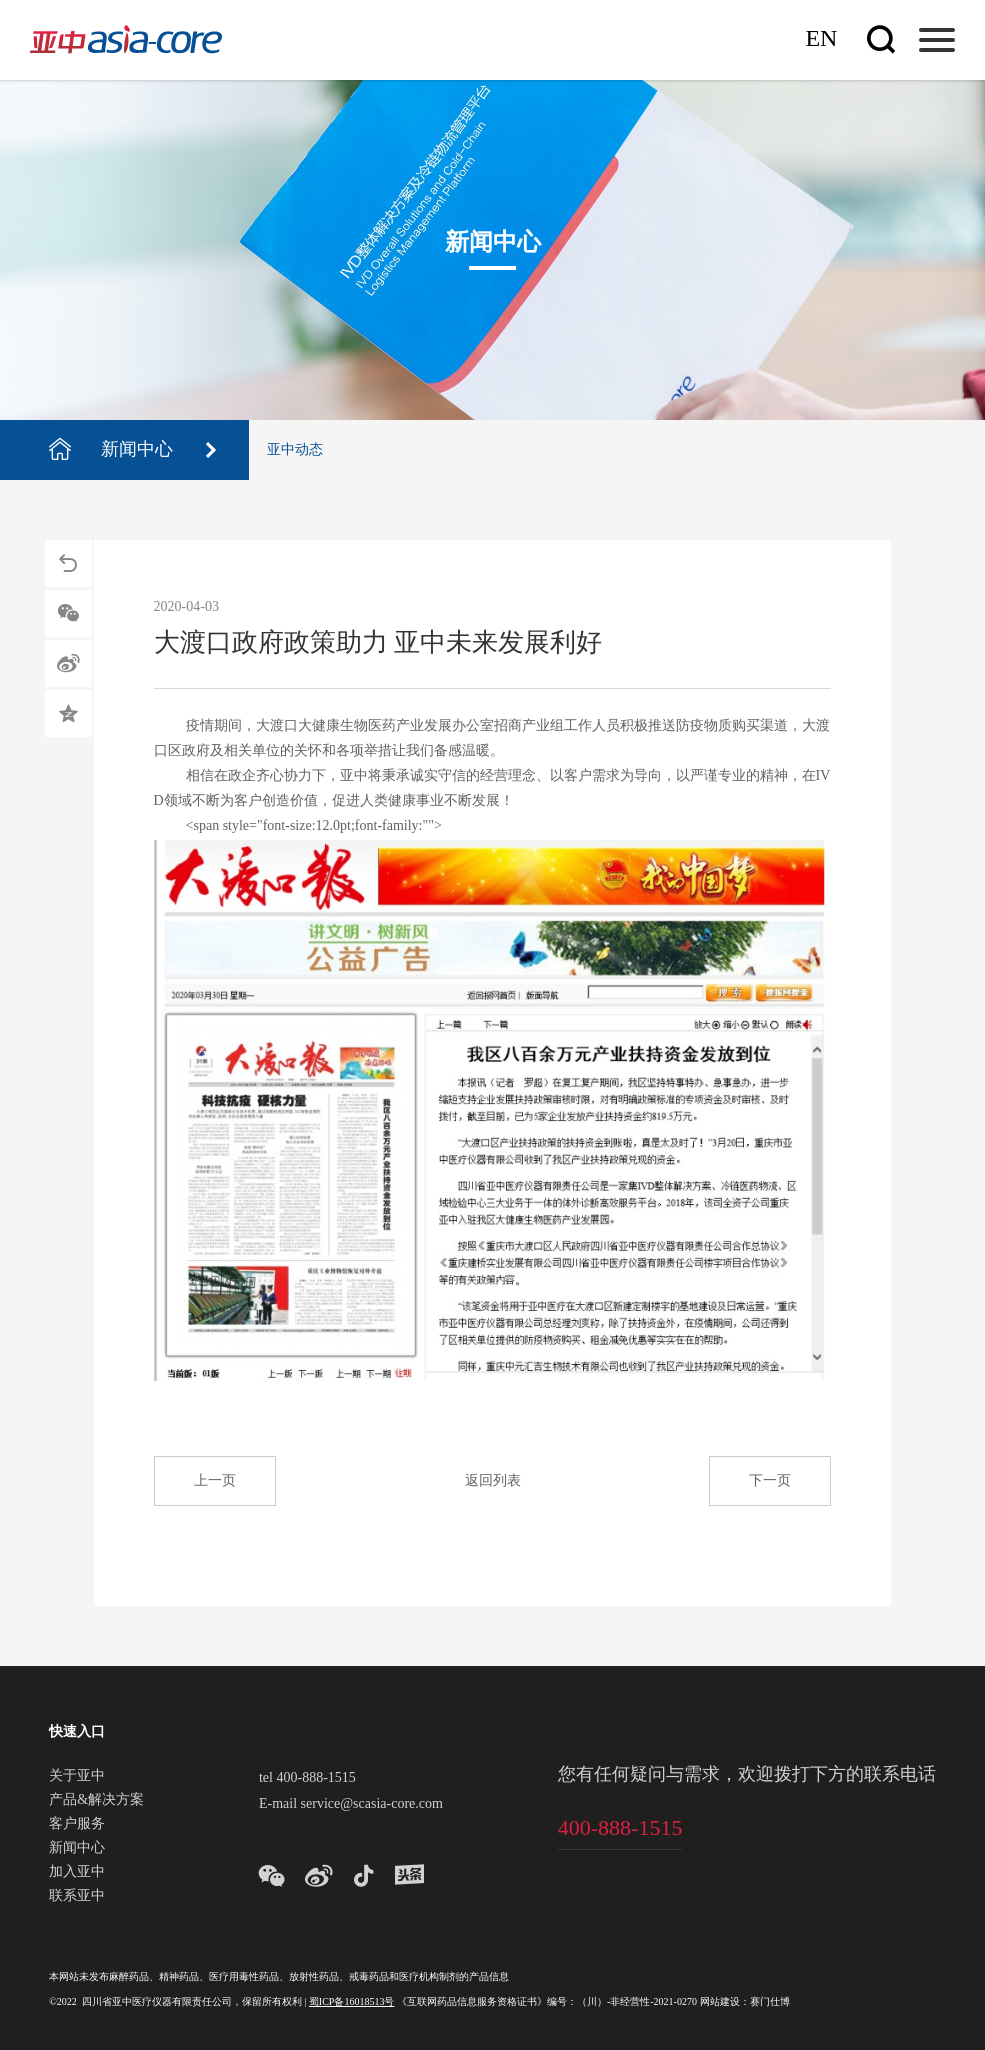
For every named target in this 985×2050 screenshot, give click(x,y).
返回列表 (493, 1481)
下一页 (770, 1481)
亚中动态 (295, 450)
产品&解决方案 (96, 1801)
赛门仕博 (770, 2002)
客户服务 (77, 1825)
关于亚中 (77, 1777)
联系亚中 (77, 1897)
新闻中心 (77, 1849)
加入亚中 (77, 1873)
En (821, 39)
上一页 (215, 1481)
